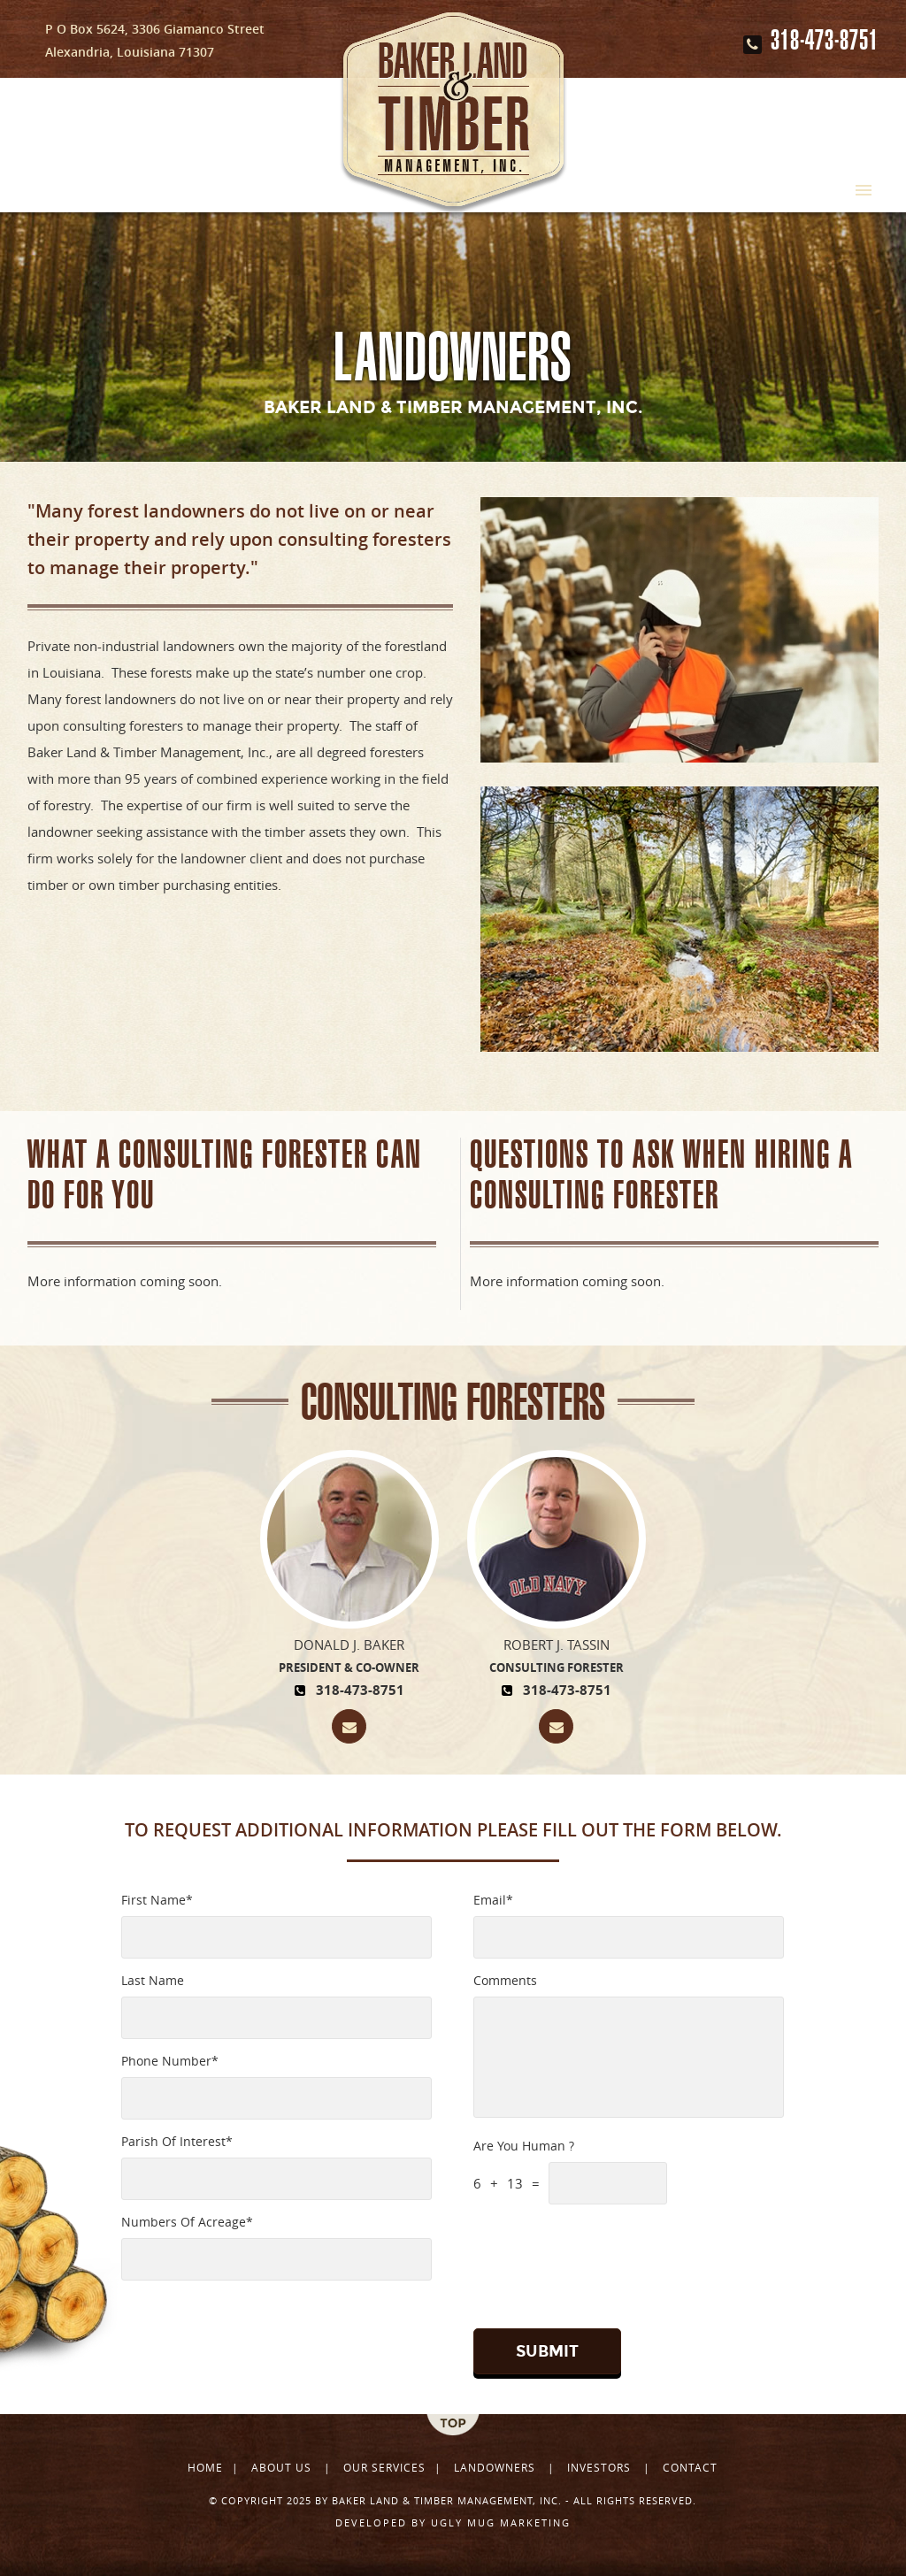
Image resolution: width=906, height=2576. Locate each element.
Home (205, 2467)
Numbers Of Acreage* (187, 2221)
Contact (690, 2467)
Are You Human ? (523, 2145)
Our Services (384, 2467)
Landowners (494, 2467)
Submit (547, 2351)
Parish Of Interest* (177, 2141)
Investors (599, 2467)
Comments (505, 1980)
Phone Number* (170, 2060)
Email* (493, 1899)
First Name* (157, 1899)
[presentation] (580, 2261)
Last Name (152, 1980)
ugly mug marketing (498, 2522)
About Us (283, 2467)
